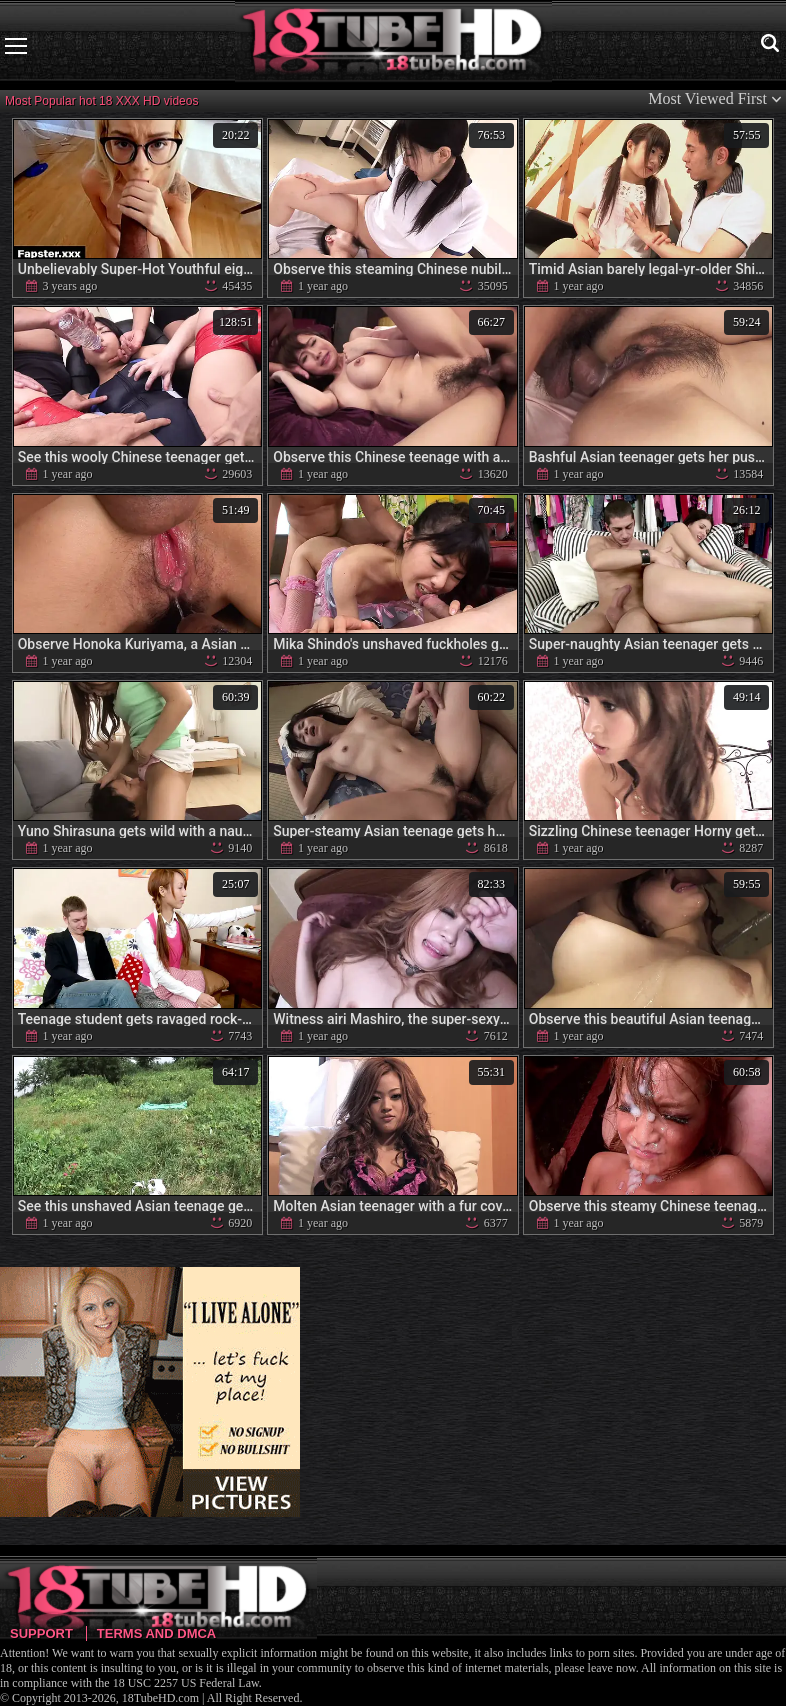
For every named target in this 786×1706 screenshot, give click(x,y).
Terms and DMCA (156, 1633)
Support (41, 1633)
